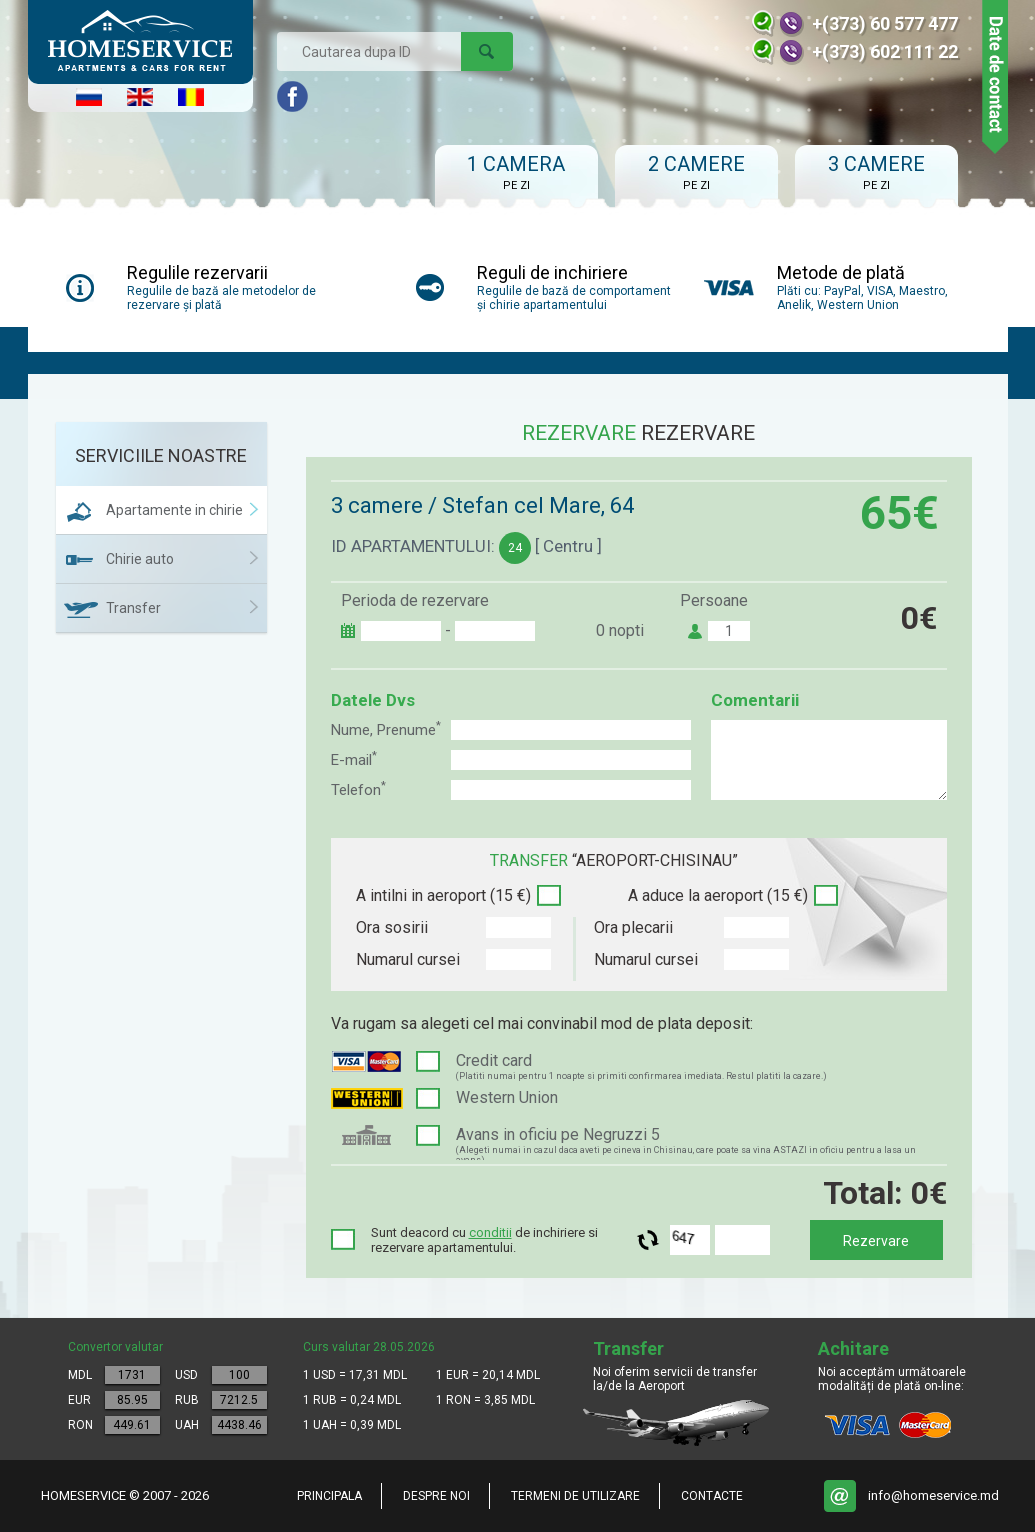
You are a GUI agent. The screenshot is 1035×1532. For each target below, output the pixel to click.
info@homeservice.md (933, 1495)
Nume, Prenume (386, 729)
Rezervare (876, 1241)
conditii (490, 1232)
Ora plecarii (633, 927)
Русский (89, 97)
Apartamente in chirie (174, 510)
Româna (191, 97)
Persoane (714, 600)
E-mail (354, 759)
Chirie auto (140, 559)
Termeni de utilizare (575, 1496)
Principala (329, 1496)
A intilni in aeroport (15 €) (443, 895)
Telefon (358, 789)
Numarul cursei (408, 959)
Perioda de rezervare (415, 600)
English (140, 97)
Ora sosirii (392, 927)
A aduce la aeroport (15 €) (718, 895)
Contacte (712, 1496)
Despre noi (436, 1496)
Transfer (133, 608)
